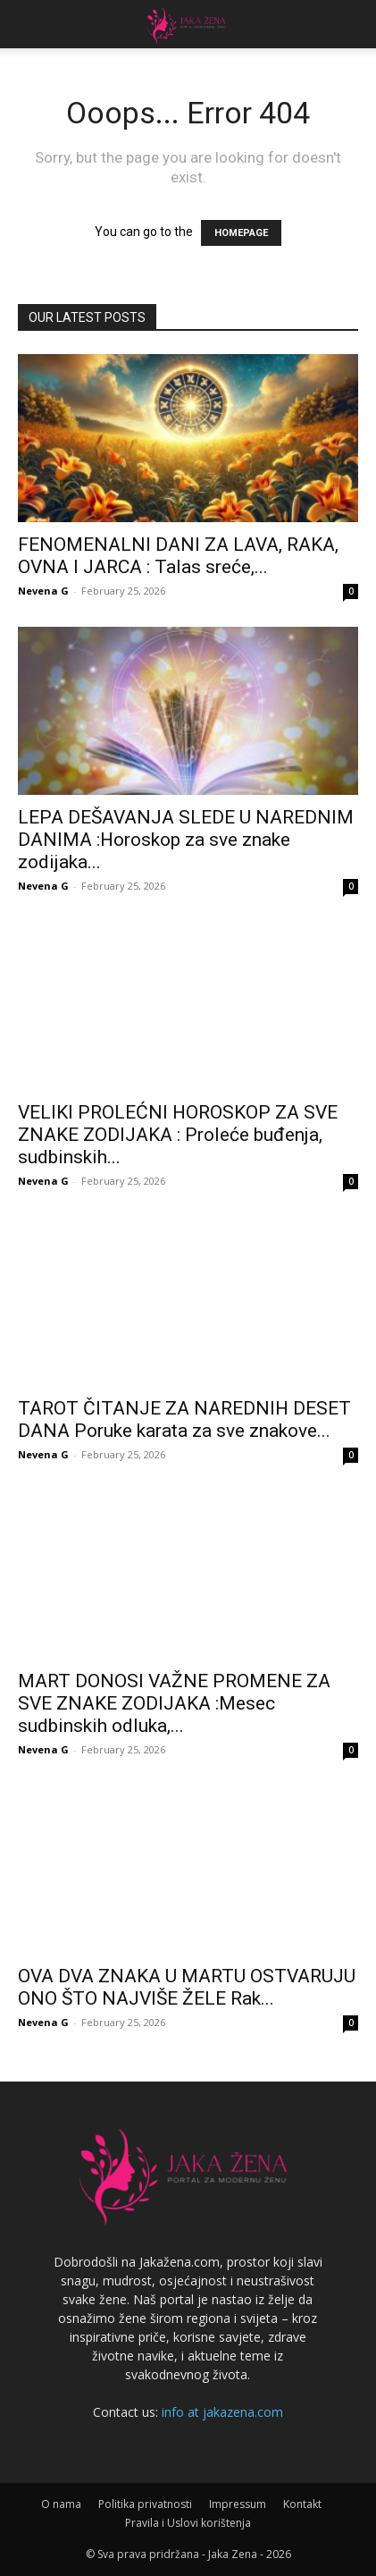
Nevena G (43, 590)
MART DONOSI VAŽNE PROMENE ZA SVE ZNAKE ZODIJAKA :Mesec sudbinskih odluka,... (174, 1703)
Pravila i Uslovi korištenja (188, 2522)
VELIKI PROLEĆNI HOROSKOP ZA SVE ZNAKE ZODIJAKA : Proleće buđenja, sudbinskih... (178, 1135)
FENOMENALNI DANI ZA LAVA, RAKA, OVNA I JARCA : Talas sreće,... (178, 556)
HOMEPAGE (241, 233)
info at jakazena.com (222, 2411)
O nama (61, 2504)
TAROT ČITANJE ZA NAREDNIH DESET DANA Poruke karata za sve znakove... (184, 1419)
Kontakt (302, 2504)
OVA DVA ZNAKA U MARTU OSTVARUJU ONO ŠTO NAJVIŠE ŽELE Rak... (186, 1987)
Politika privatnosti (145, 2504)
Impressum (237, 2504)
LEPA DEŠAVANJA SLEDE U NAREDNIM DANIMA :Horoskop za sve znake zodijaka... (186, 840)
